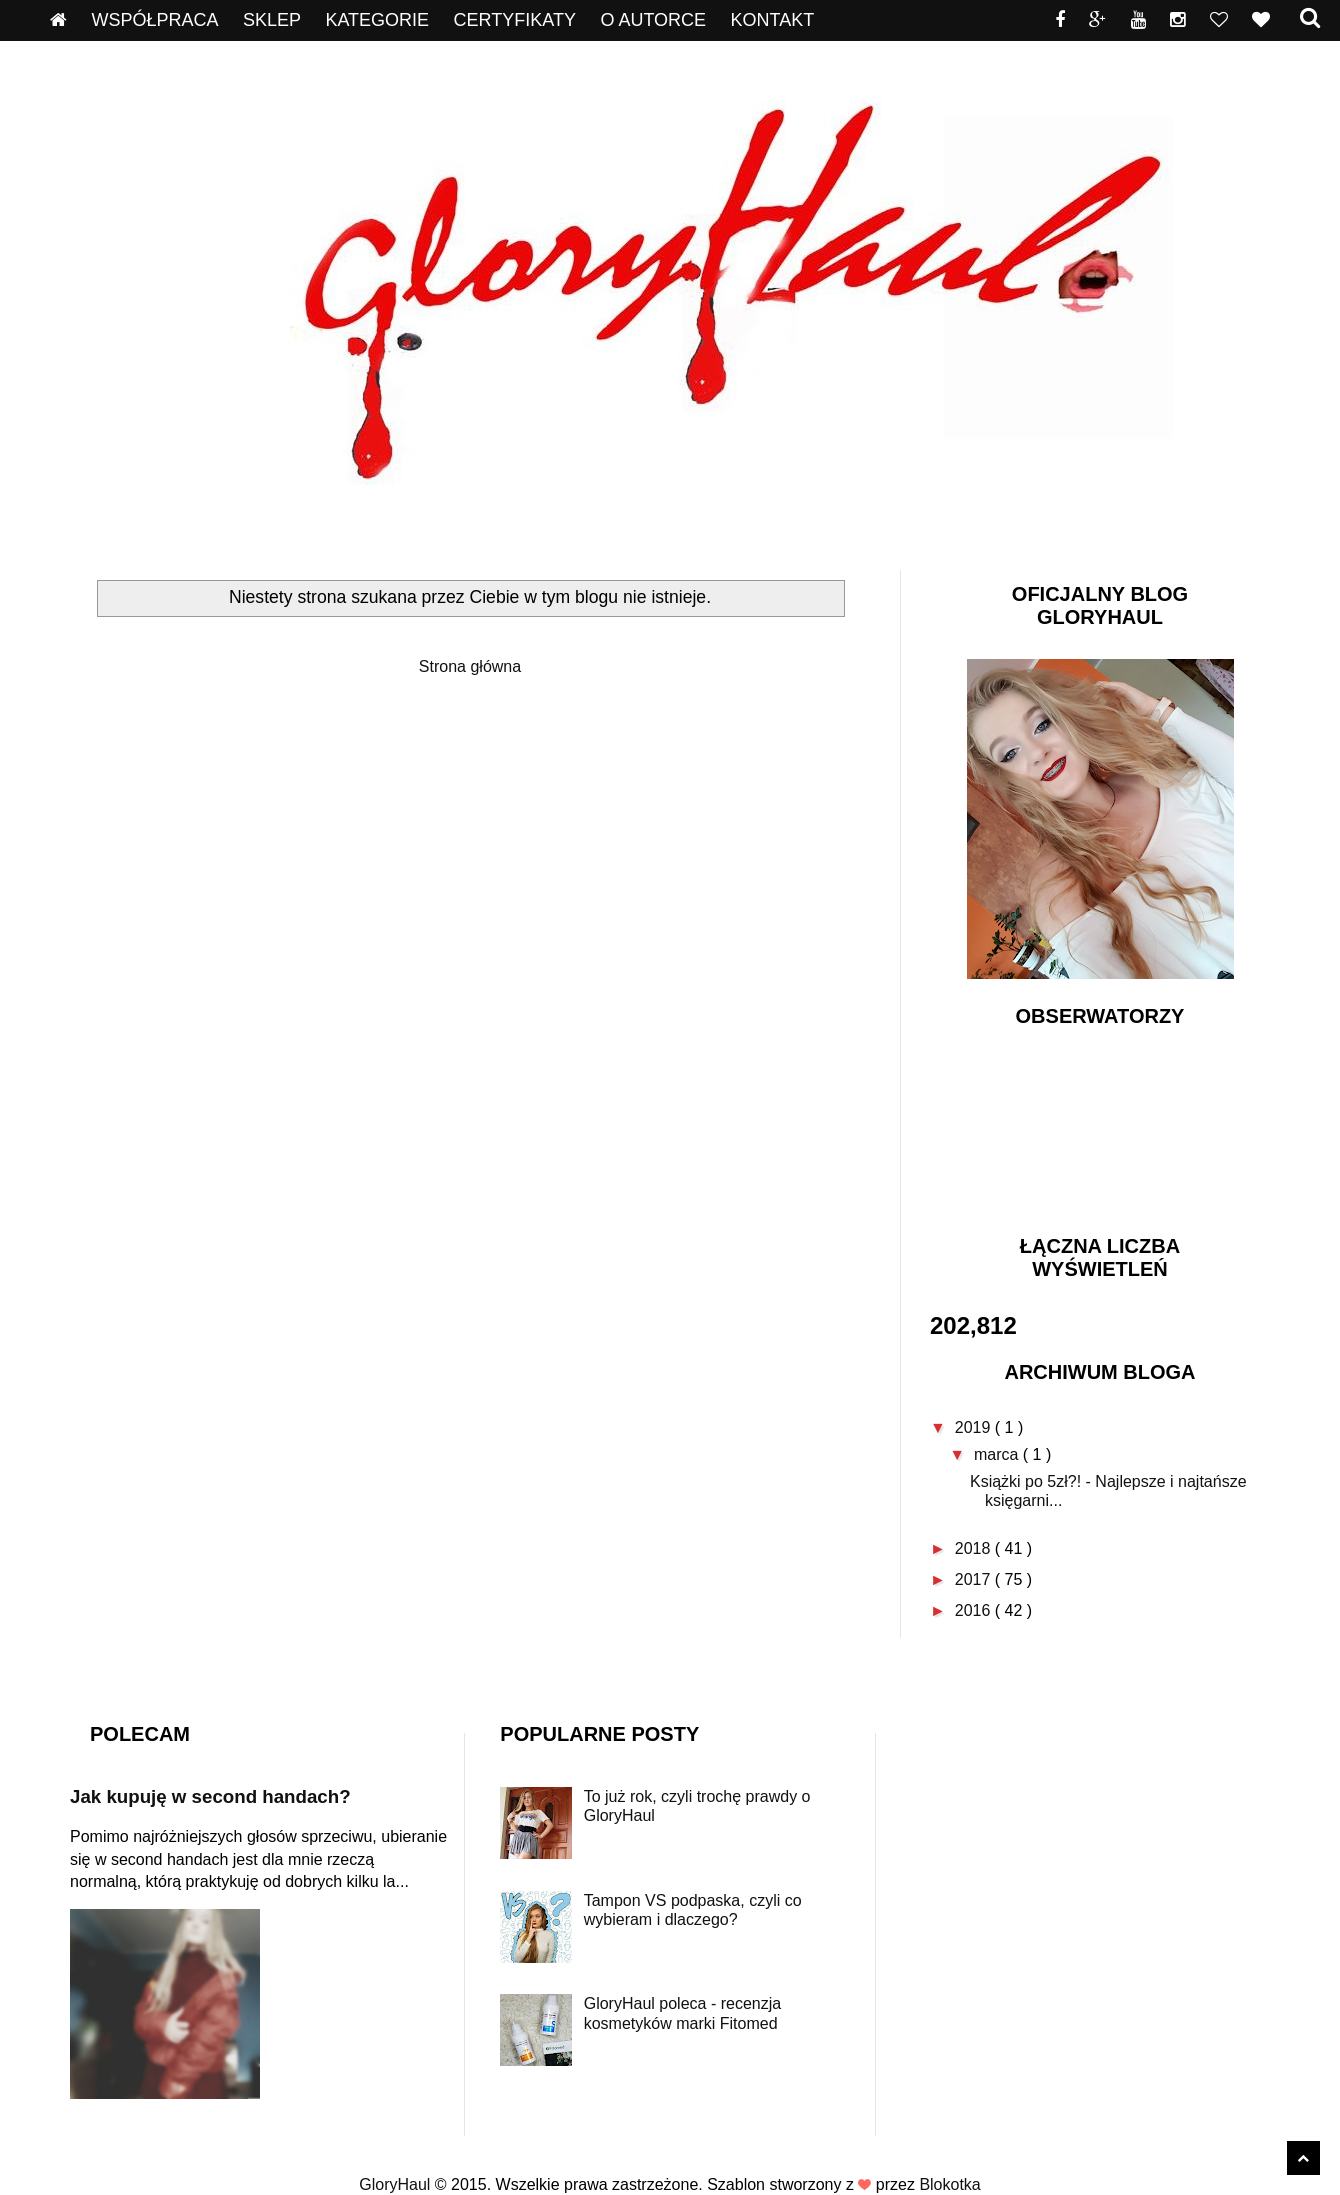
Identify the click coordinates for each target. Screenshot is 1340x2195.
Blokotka (949, 2184)
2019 (975, 1427)
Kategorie (377, 20)
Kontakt (773, 20)
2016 (975, 1610)
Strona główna (470, 666)
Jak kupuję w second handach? (210, 1796)
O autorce (653, 20)
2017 (975, 1579)
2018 (975, 1548)
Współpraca (154, 20)
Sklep (272, 20)
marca (998, 1454)
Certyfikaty (515, 20)
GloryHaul (397, 2184)
